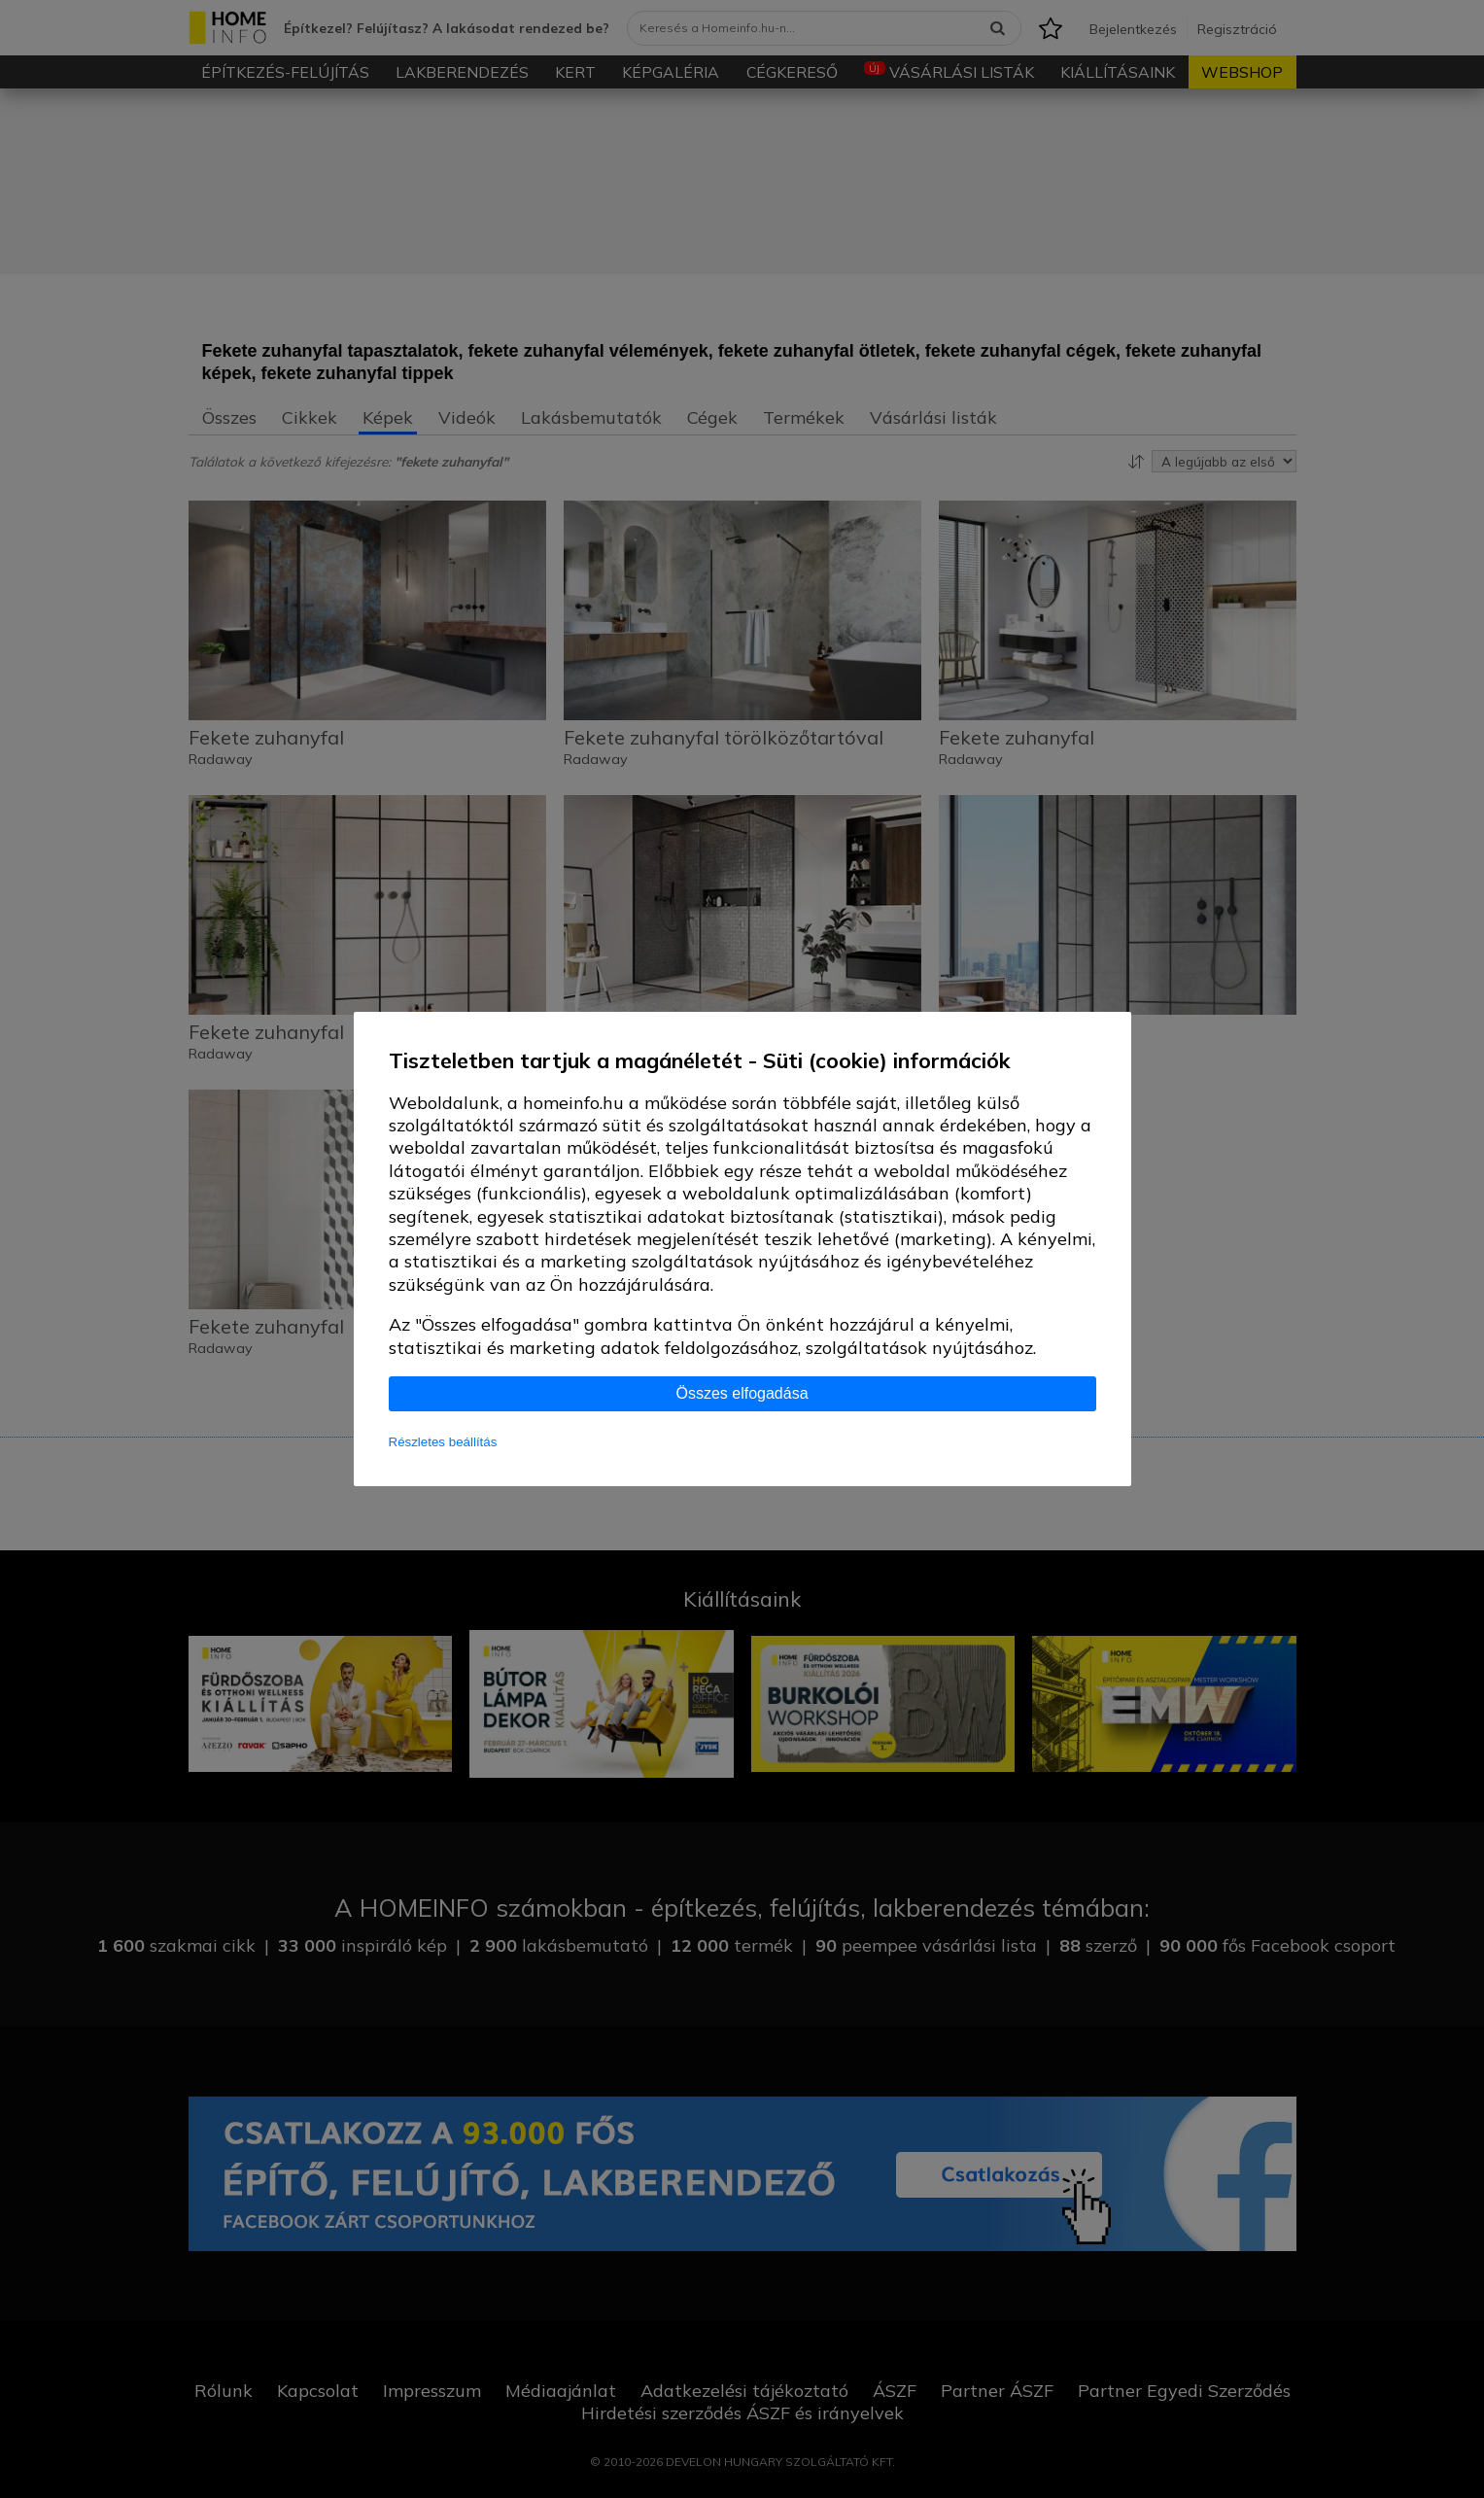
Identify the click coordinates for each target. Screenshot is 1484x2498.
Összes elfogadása (741, 1393)
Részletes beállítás (443, 1442)
